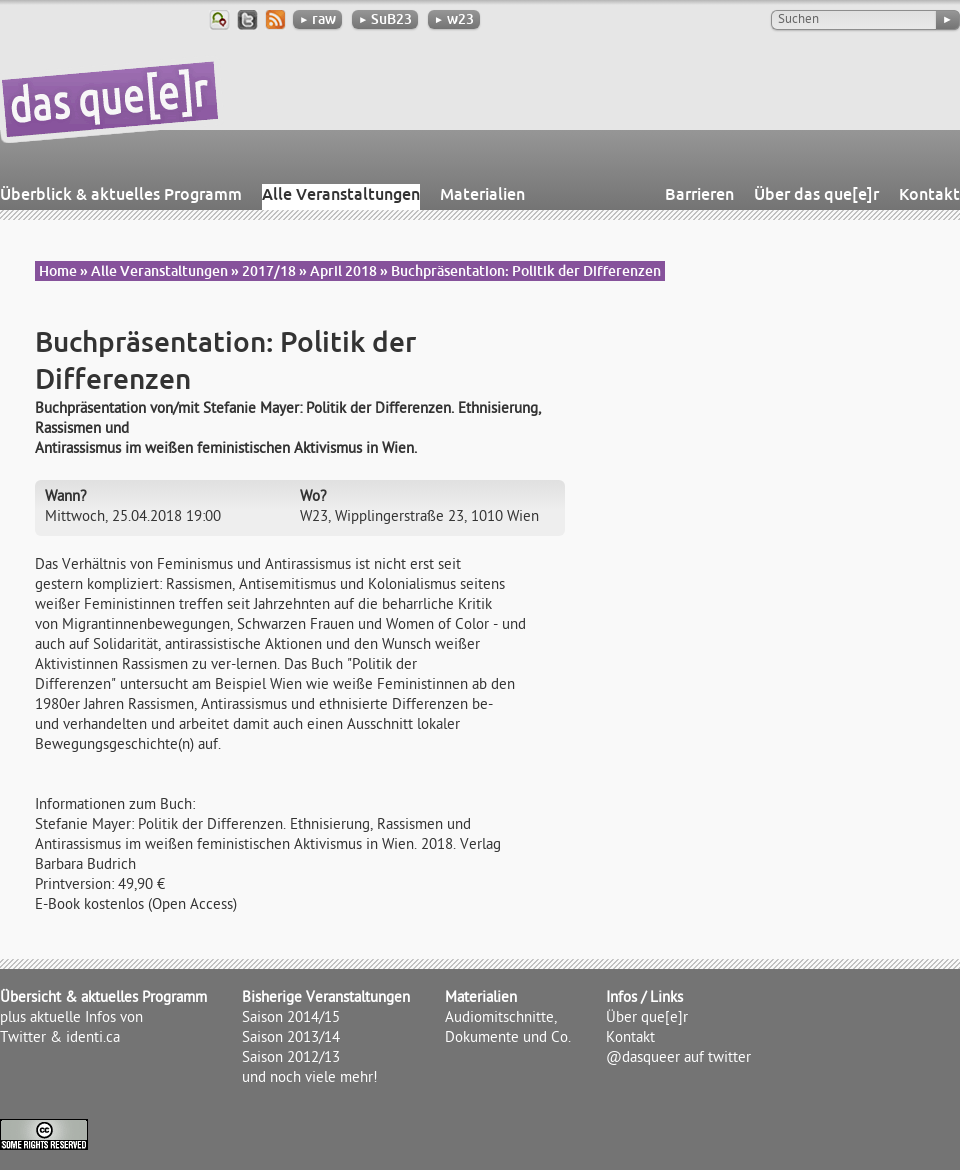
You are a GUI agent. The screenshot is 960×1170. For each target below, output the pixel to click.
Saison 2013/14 (291, 1039)
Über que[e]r (647, 1019)
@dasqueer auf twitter (678, 1059)
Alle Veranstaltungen (341, 194)
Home (58, 271)
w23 (454, 19)
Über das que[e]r (816, 194)
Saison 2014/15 (291, 1019)
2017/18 (269, 271)
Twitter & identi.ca (60, 1039)
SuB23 (385, 19)
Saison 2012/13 (291, 1059)
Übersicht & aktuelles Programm (103, 999)
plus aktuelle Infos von (71, 1019)
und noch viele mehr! (310, 1079)
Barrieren (699, 194)
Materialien (482, 194)
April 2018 (343, 271)
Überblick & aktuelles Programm (121, 194)
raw (317, 19)
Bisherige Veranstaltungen (326, 999)
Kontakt (929, 194)
